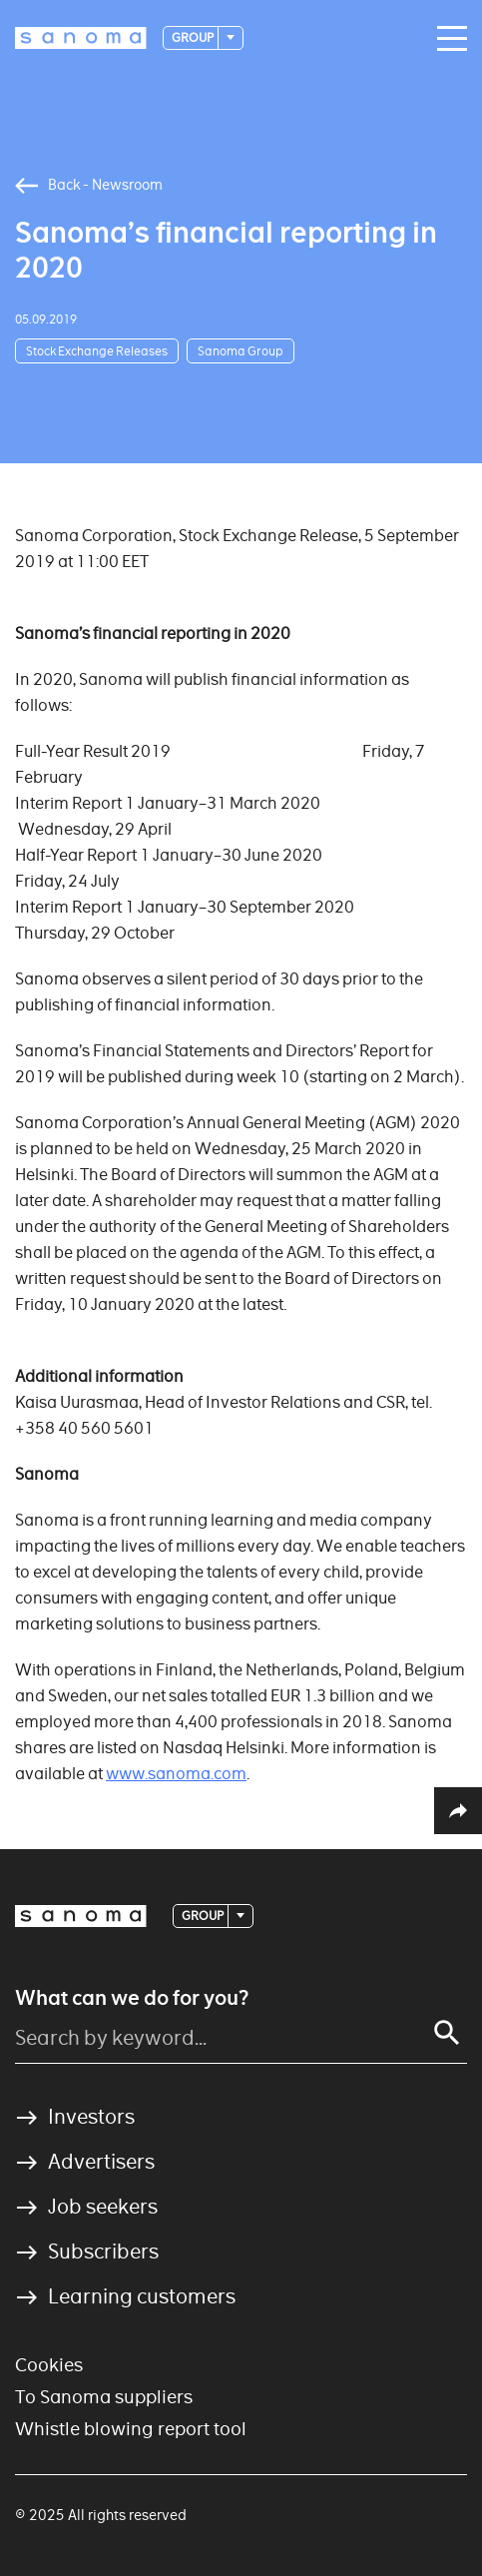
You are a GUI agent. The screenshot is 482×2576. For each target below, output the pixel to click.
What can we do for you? (131, 1998)
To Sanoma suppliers (104, 2396)
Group (194, 37)
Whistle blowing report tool (130, 2428)
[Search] (447, 2033)
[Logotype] (81, 38)
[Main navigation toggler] (447, 39)
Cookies (49, 2364)
